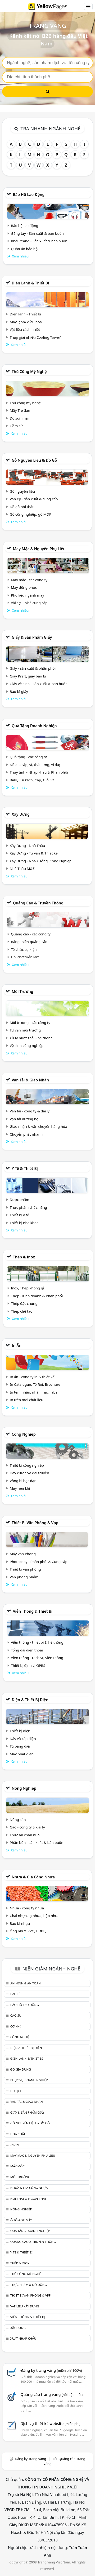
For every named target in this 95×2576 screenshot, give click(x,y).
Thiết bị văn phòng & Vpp (35, 1522)
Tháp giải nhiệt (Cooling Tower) (35, 337)
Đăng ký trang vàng (51, 2370)
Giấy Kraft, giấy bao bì (28, 676)
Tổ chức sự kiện (24, 949)
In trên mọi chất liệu (26, 1399)
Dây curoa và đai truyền (29, 1472)
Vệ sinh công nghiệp (27, 1045)
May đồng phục (24, 587)
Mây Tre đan (20, 410)
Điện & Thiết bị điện (30, 1699)
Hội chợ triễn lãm (25, 957)
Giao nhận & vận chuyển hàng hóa (38, 1126)
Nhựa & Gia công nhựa (33, 1877)
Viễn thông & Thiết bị (32, 1611)
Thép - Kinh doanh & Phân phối (37, 1295)
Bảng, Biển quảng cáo (29, 941)
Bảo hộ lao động (29, 194)
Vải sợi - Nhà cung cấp (29, 602)
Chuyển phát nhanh (26, 1134)
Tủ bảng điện (21, 1746)
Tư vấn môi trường (25, 1030)
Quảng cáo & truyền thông (38, 903)
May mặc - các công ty (29, 579)
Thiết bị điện (20, 1730)
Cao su (15, 2015)
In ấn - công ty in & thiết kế (32, 1376)
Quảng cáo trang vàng (51, 2394)
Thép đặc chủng (24, 1303)
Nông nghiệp (24, 1788)
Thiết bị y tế (19, 1215)
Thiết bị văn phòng (25, 1569)
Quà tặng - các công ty (28, 756)
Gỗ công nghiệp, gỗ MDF (30, 514)
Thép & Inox (24, 1257)
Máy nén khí (20, 1488)
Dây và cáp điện (23, 1738)
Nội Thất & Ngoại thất (28, 2198)
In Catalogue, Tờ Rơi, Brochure (35, 1384)
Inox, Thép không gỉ (27, 1288)
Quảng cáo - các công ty (31, 934)
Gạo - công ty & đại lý (27, 1827)
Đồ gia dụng (20, 2069)
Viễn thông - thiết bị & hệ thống (37, 1642)
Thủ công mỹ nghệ (29, 371)
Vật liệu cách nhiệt (25, 329)
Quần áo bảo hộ (24, 248)
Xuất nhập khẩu (23, 2338)
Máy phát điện (22, 1754)
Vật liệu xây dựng (24, 2306)
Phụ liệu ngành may (27, 595)
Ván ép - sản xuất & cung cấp (34, 498)
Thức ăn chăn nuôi (25, 1834)
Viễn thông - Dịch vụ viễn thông (37, 1657)
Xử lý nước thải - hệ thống (31, 1038)
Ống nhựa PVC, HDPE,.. (29, 1931)
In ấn (16, 1345)
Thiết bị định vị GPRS (28, 1665)
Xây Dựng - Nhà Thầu (27, 845)
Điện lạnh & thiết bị (30, 283)
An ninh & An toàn (25, 1983)
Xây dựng (21, 814)
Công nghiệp (24, 1434)
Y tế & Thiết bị (25, 1168)
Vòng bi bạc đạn (23, 1480)
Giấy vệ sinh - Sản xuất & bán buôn (39, 683)
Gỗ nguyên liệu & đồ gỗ (34, 460)
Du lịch (16, 2091)
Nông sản (18, 1819)
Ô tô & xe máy (21, 2220)
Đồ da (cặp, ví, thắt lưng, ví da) (35, 764)
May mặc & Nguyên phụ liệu (39, 548)
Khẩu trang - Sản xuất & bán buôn (39, 241)
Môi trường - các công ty (30, 1022)
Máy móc (17, 2166)
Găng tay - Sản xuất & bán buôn (37, 233)
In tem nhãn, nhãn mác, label (34, 1392)
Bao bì (15, 1994)
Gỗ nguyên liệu (22, 491)
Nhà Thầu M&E (22, 868)
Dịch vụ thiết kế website (50, 2423)
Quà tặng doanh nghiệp (34, 725)
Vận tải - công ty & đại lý (30, 1111)
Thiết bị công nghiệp (27, 1465)
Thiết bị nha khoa (24, 1222)
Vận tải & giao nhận (30, 1080)
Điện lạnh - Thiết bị (25, 314)
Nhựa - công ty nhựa (27, 1908)
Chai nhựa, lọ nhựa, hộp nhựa (34, 1915)
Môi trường (22, 991)
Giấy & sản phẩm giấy (32, 637)
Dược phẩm (19, 1199)
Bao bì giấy (19, 691)
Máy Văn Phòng (23, 1553)
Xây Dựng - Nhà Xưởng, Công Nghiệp (41, 861)
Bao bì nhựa (20, 1923)
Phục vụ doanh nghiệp (29, 2080)
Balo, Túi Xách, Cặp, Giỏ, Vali (33, 780)
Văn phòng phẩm (24, 1577)
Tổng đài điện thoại (27, 1650)
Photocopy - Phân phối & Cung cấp (39, 1561)
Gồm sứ (16, 425)
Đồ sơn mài (19, 418)
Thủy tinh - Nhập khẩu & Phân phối (39, 772)
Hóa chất (17, 2134)
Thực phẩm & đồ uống (28, 2285)
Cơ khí (15, 2026)
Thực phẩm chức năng (28, 1207)
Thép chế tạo (21, 1311)
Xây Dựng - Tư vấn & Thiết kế (34, 853)
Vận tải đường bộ (24, 1118)
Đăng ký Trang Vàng (30, 2458)
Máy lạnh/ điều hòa (26, 321)
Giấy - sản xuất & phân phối (33, 668)
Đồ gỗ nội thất (22, 506)
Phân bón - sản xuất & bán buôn (36, 1842)
